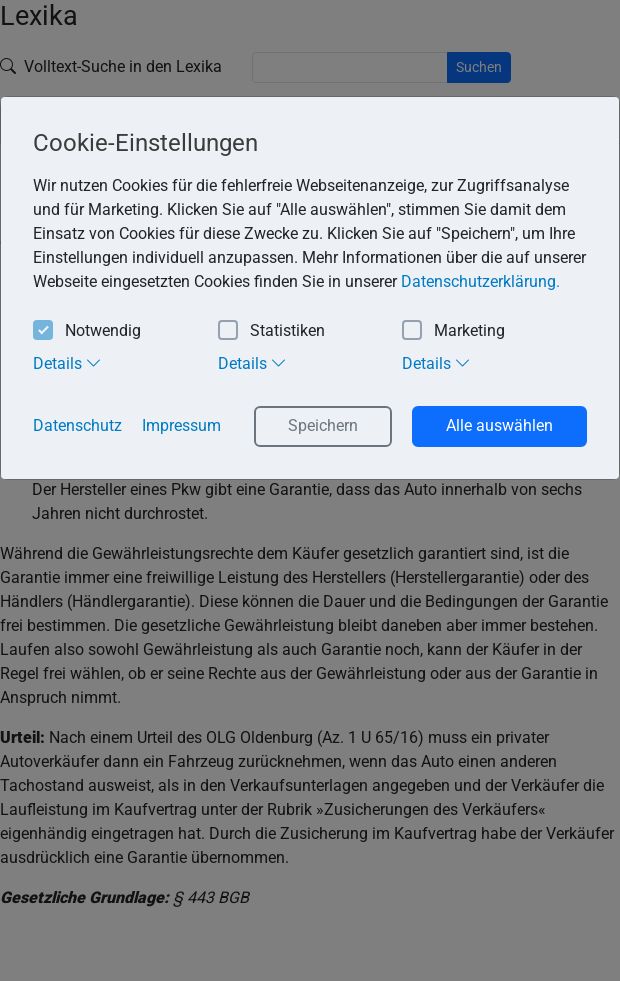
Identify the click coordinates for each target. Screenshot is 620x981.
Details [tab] (67, 363)
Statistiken (271, 331)
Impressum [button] (181, 425)
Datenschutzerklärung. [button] (480, 281)
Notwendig (87, 331)
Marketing (453, 331)
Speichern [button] (323, 425)
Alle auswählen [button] (499, 425)
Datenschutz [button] (77, 425)
